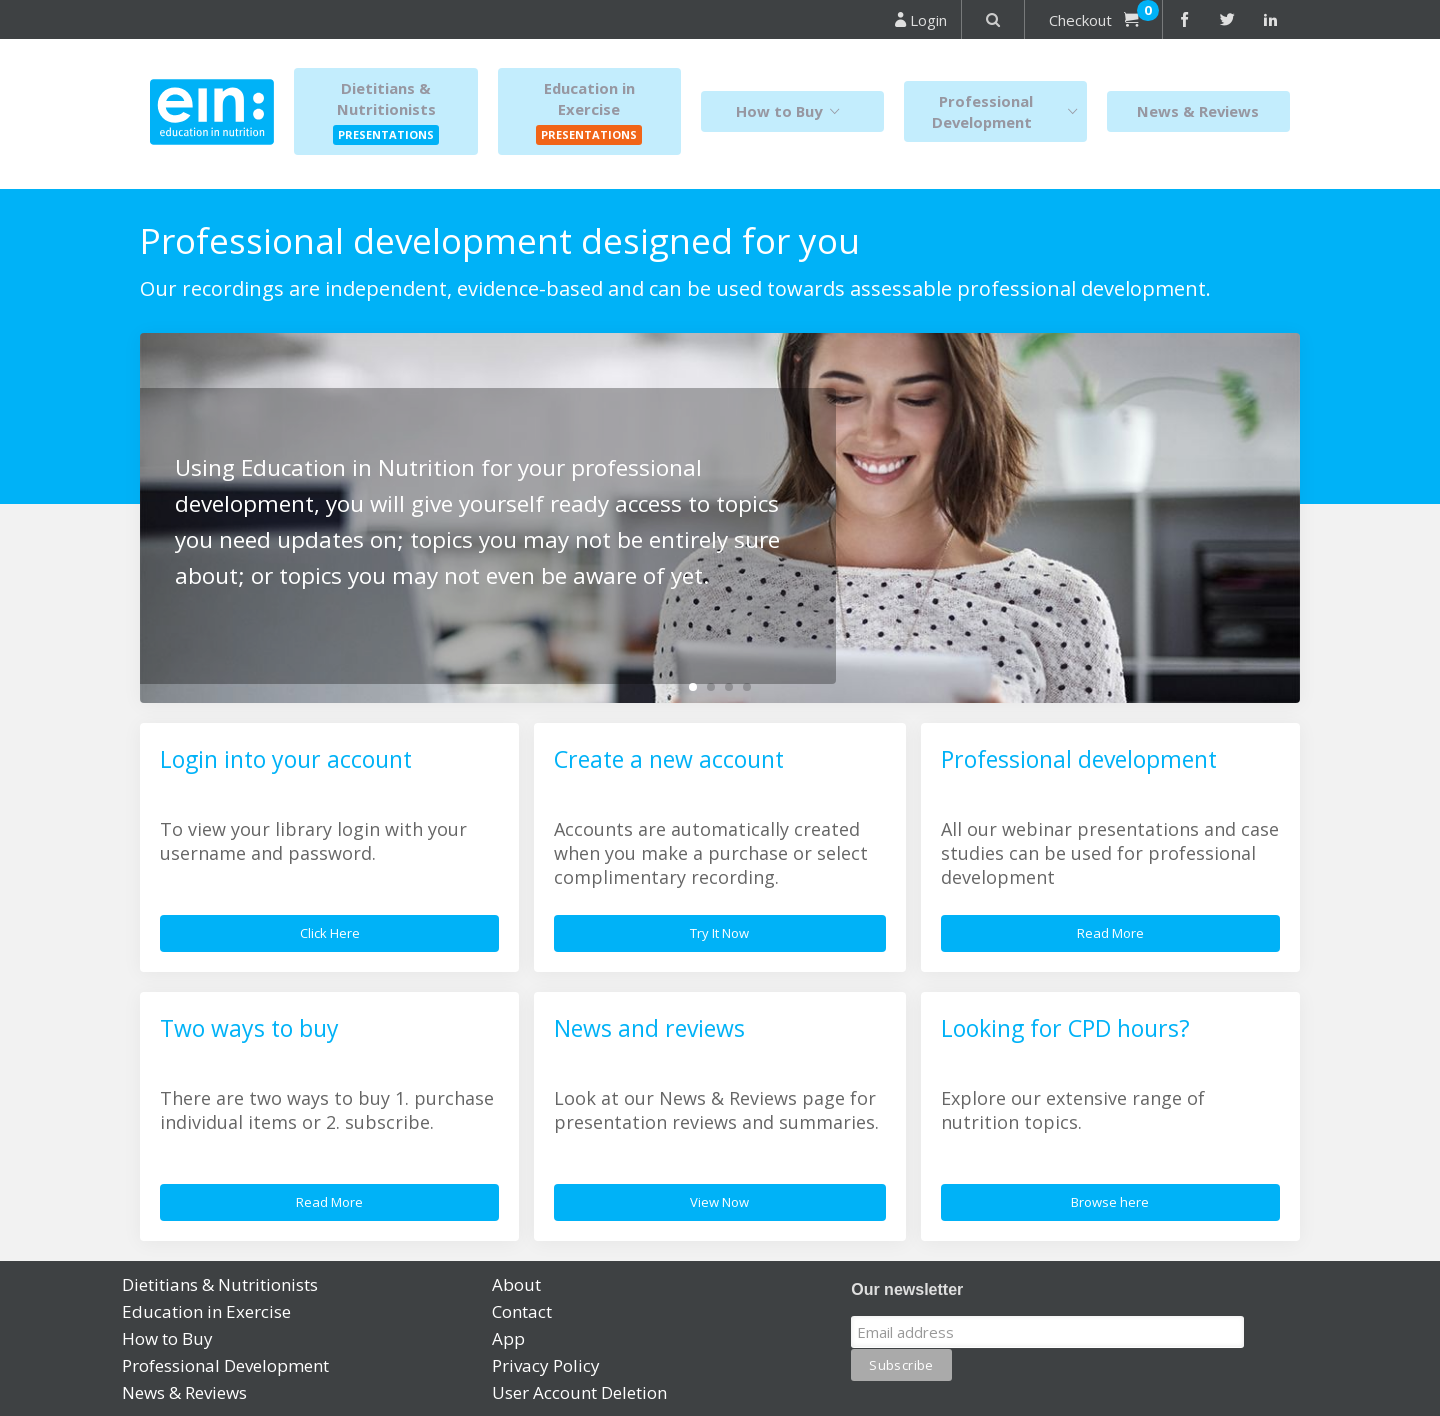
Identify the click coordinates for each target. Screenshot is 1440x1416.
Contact (522, 1311)
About (516, 1284)
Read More (1110, 933)
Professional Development (1009, 111)
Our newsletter (907, 1289)
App (508, 1338)
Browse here (1110, 1202)
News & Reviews (1198, 111)
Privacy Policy (546, 1365)
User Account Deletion (579, 1392)
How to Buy (792, 111)
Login (921, 20)
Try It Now (719, 933)
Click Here (330, 933)
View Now (719, 1202)
